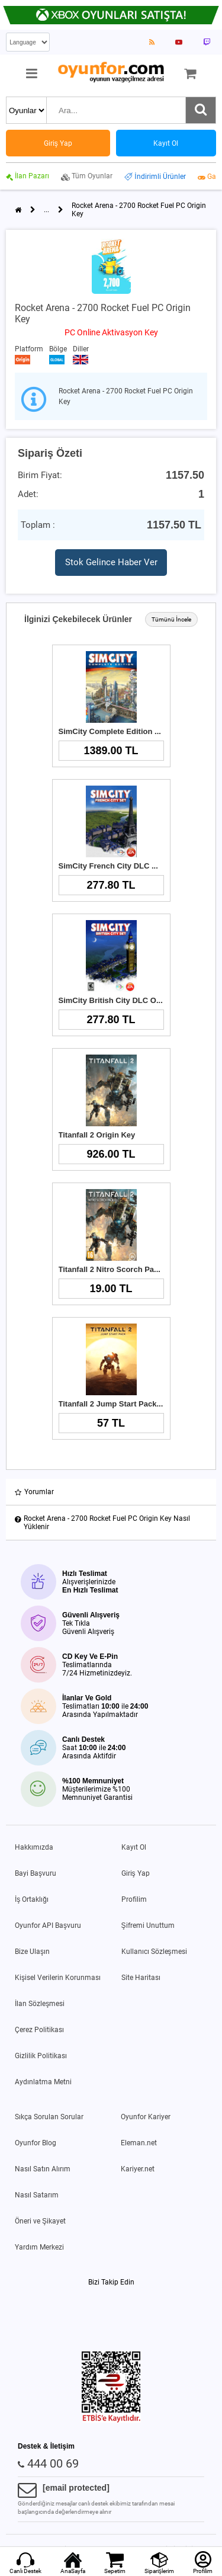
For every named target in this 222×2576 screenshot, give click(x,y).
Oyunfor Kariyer (145, 2117)
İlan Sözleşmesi (40, 2004)
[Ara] (200, 110)
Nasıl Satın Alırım (42, 2169)
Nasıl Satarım (37, 2195)
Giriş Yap (135, 1873)
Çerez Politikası (39, 2030)
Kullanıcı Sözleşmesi (154, 1951)
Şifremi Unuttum (148, 1925)
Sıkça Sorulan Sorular (49, 2117)
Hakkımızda (34, 1847)
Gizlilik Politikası (41, 2056)
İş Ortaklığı (32, 1899)
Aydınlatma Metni (43, 2082)
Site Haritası (140, 1977)
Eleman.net (139, 2143)
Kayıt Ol (133, 1847)
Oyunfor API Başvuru (48, 1925)
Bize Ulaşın (32, 1951)
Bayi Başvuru (35, 1873)
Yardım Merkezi (39, 2247)
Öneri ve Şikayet (40, 2221)
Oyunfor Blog (35, 2143)
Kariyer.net (138, 2169)
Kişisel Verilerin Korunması (58, 1977)
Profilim (134, 1899)
